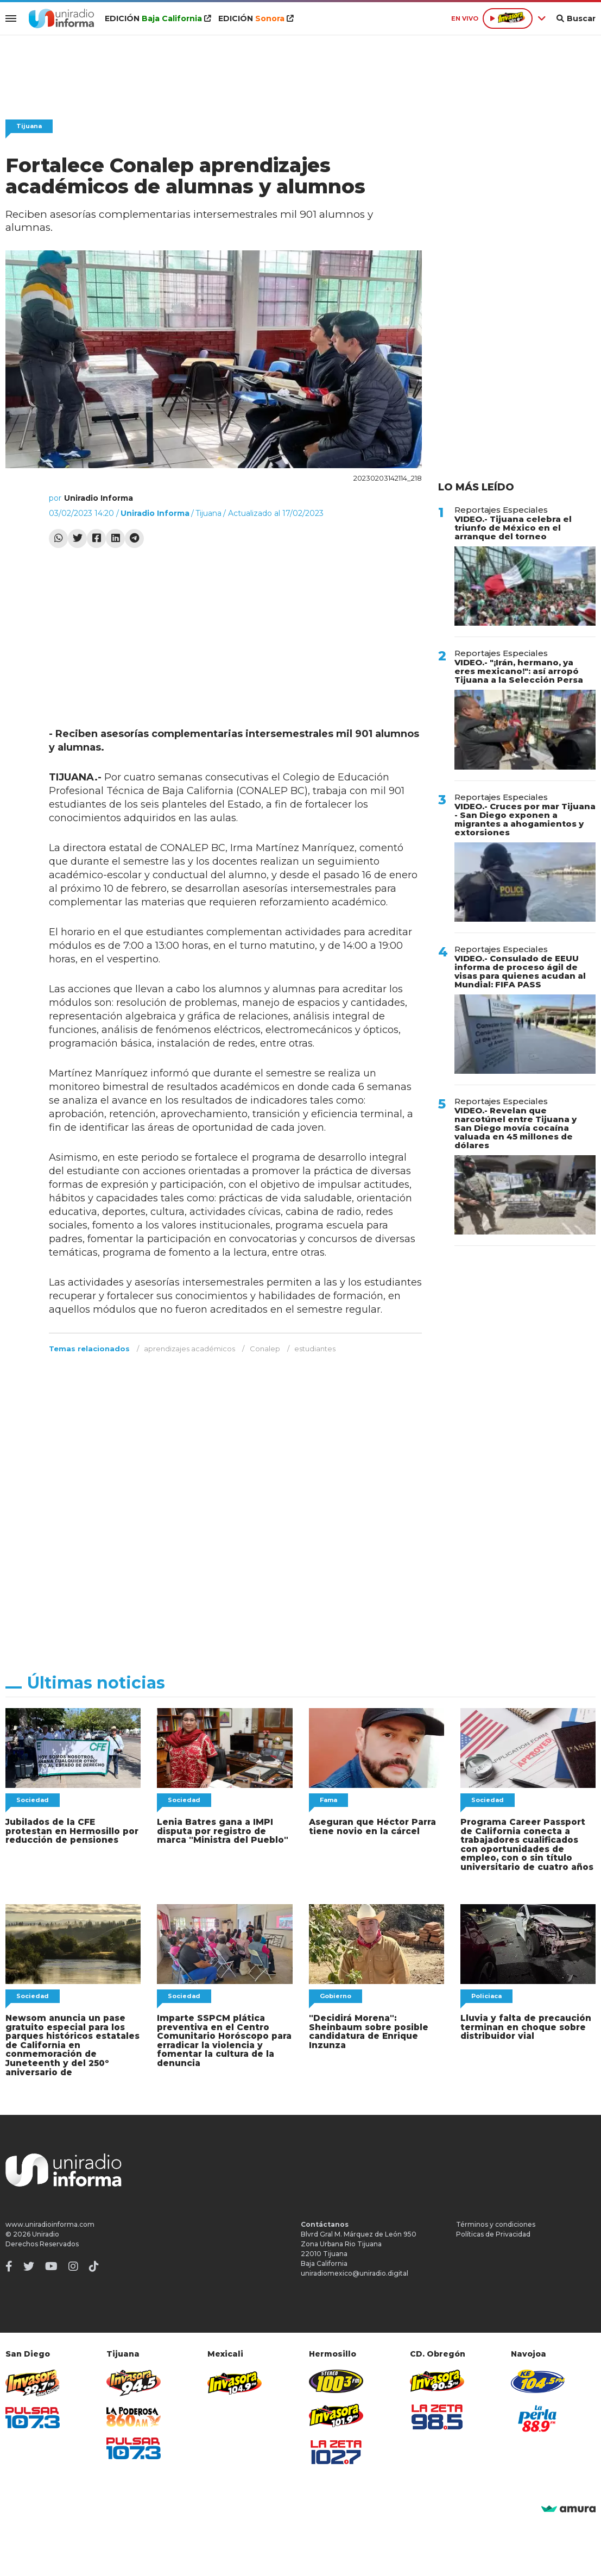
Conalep (265, 1348)
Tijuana (29, 126)
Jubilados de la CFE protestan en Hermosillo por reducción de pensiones (73, 1830)
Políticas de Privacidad (493, 2230)
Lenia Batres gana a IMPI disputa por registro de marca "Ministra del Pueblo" (220, 1830)
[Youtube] (51, 2262)
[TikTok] (94, 2262)
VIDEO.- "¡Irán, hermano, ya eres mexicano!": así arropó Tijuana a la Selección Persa (518, 671)
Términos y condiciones (495, 2220)
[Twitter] (28, 2262)
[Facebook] (8, 2262)
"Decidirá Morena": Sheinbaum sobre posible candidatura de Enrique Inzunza (367, 2029)
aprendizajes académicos (189, 1348)
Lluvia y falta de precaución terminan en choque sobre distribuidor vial (523, 2025)
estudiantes (315, 1348)
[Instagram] (73, 2262)
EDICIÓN (156, 18)
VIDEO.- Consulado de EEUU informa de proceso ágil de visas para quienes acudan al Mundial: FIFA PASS (520, 971)
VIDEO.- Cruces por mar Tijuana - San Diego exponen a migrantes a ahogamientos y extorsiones (525, 819)
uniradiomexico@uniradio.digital (354, 2269)
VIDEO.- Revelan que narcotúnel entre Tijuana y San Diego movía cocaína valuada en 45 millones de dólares (515, 1127)
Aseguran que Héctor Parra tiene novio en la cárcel (371, 1826)
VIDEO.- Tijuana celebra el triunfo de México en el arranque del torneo (513, 527)
